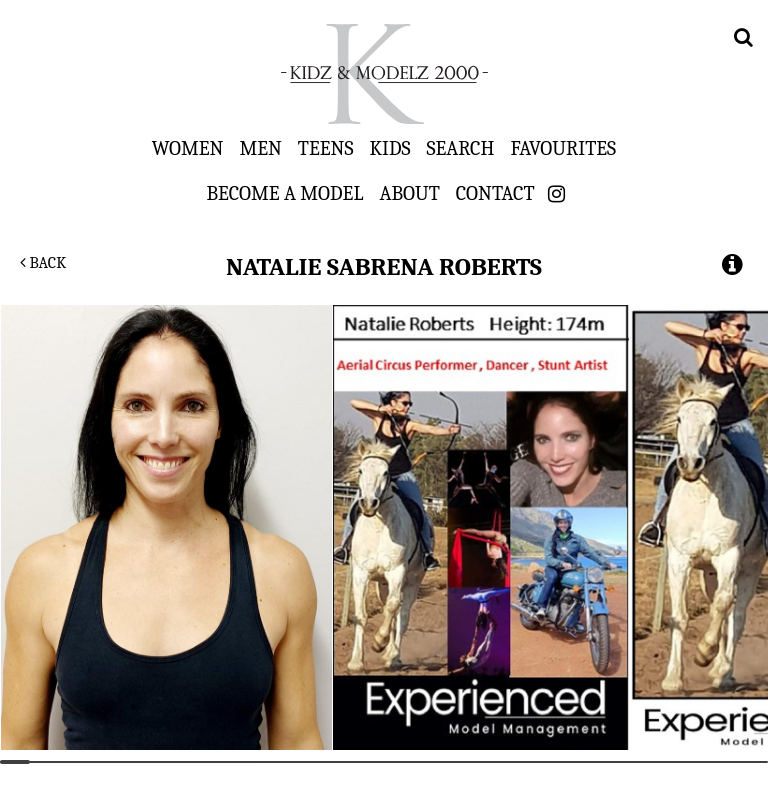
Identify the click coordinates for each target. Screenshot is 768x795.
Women (188, 148)
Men (260, 148)
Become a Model (284, 193)
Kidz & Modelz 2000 (384, 74)
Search (461, 148)
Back (43, 263)
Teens (326, 148)
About (409, 193)
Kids (390, 148)
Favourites (563, 148)
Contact (495, 193)
